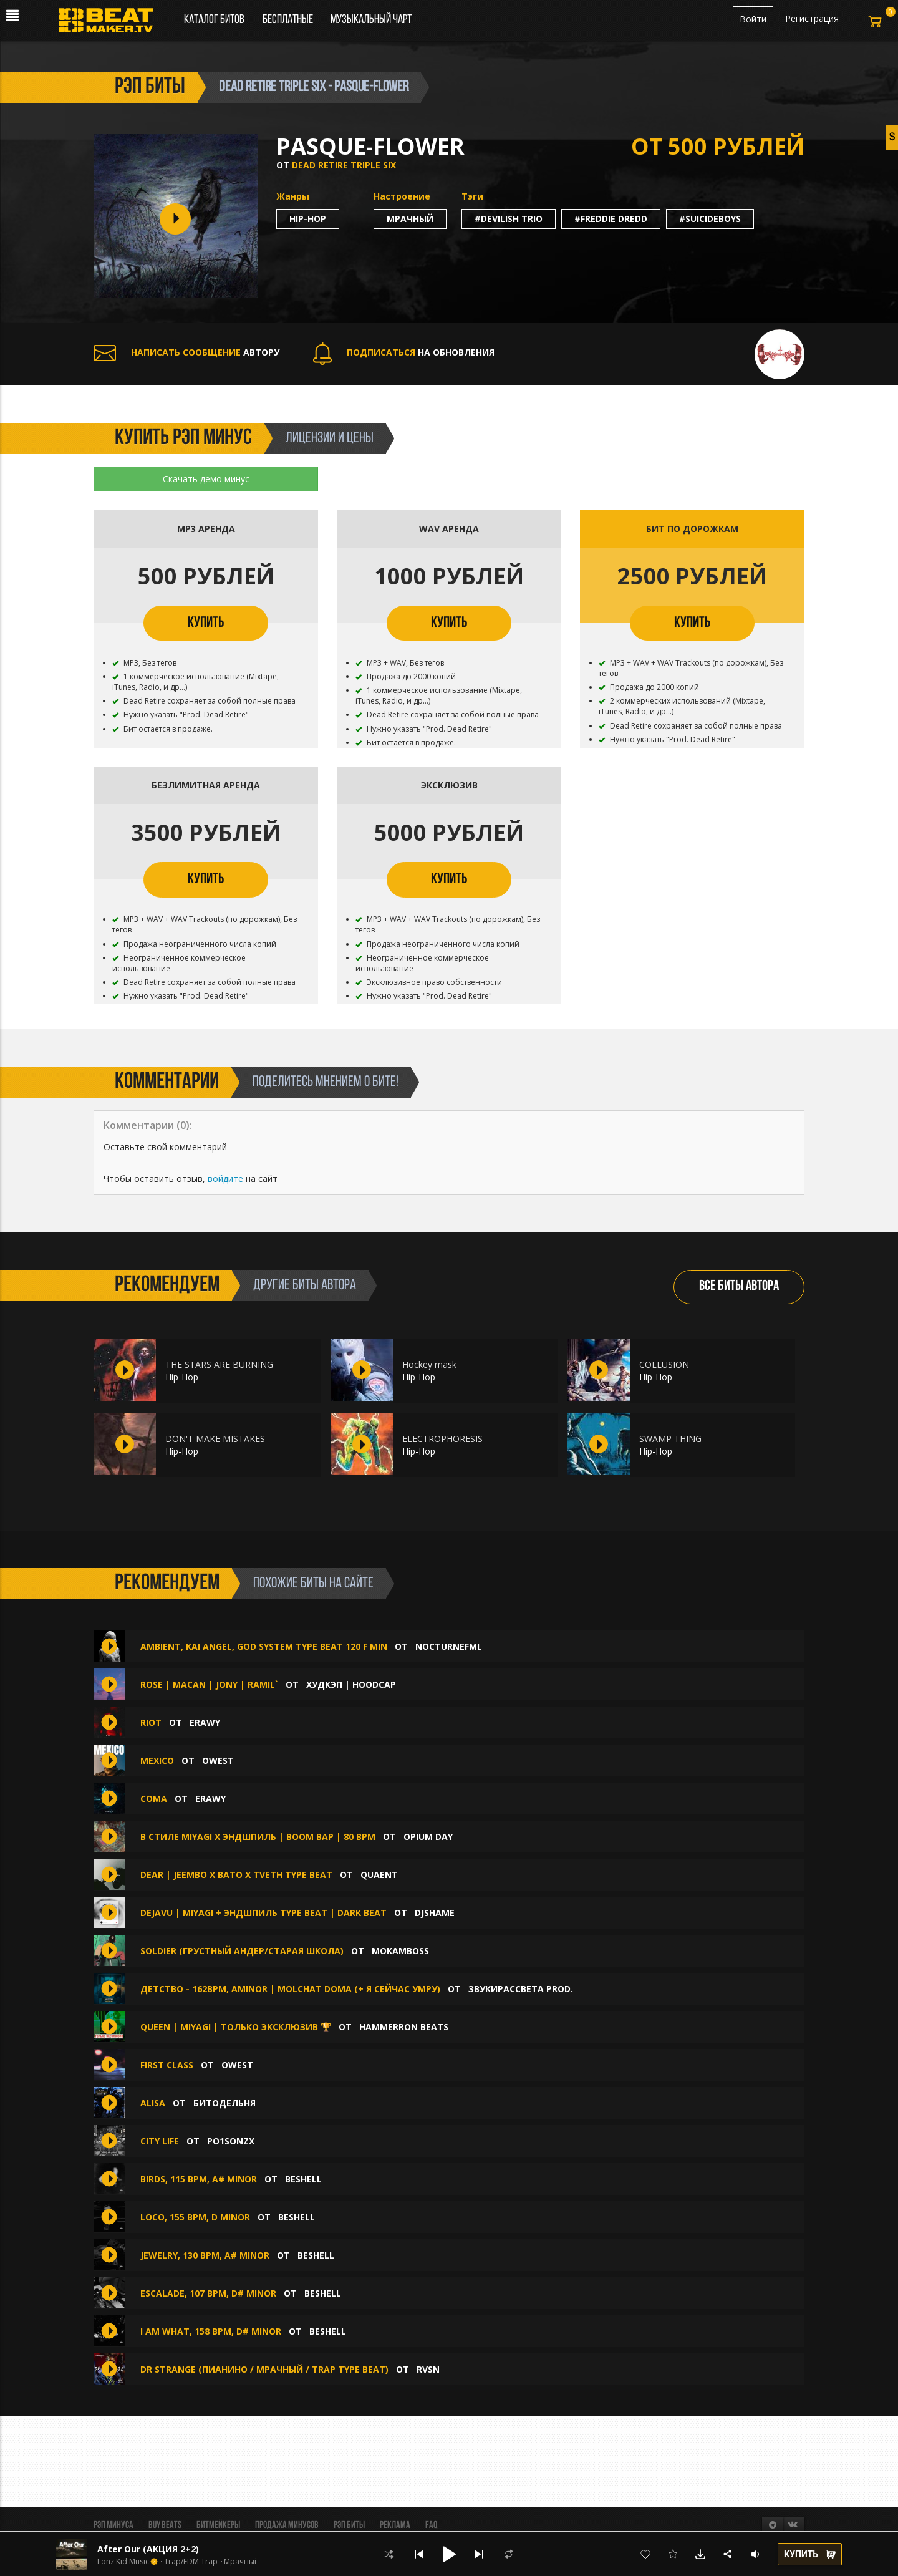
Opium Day (428, 1836)
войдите (225, 1178)
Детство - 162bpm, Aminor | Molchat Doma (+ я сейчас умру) (290, 1989)
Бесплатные (289, 20)
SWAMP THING (670, 1439)
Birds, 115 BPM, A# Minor (199, 2179)
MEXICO (157, 1760)
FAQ (431, 2525)
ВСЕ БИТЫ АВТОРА (739, 1286)
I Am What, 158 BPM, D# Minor (212, 2331)
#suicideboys (710, 219)
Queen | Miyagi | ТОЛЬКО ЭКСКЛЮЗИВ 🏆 (235, 2027)
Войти (753, 19)
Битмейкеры (218, 2525)
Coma (153, 1798)
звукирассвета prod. (520, 1989)
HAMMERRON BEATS (403, 2027)
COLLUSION (664, 1364)
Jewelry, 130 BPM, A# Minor (206, 2255)
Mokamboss (400, 1951)
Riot (151, 1722)
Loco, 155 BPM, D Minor (196, 2217)
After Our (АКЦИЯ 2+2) (148, 2549)
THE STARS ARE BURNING (219, 1364)
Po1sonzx (230, 2141)
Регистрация (812, 18)
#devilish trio (509, 219)
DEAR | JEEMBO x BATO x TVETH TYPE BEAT (236, 1875)
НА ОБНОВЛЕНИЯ (404, 352)
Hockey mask (429, 1364)
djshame (435, 1913)
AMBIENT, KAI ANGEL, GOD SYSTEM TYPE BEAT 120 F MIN (263, 1646)
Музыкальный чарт (371, 20)
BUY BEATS (164, 2525)
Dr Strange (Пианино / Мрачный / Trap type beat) (264, 2369)
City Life (159, 2141)
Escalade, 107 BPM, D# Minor (209, 2293)
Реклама (395, 2525)
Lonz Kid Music (123, 2562)
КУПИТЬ (206, 623)
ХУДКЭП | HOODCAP (351, 1684)
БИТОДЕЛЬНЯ (224, 2103)
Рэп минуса (113, 2525)
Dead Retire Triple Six (344, 165)
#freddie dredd (610, 219)
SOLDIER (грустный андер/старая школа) (242, 1951)
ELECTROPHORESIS (442, 1439)
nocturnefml (448, 1646)
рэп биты (150, 87)
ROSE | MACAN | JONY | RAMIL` (210, 1684)
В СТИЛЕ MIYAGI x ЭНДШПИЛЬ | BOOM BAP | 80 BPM (257, 1836)
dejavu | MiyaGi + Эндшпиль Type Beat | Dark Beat (263, 1913)
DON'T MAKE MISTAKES (215, 1439)
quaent (379, 1875)
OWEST (218, 1760)
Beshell (303, 2179)
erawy (205, 1722)
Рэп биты (349, 2525)
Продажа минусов (287, 2525)
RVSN (428, 2369)
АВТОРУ (186, 352)
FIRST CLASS (166, 2065)
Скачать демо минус (206, 479)
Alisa (154, 2103)
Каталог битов (214, 20)
